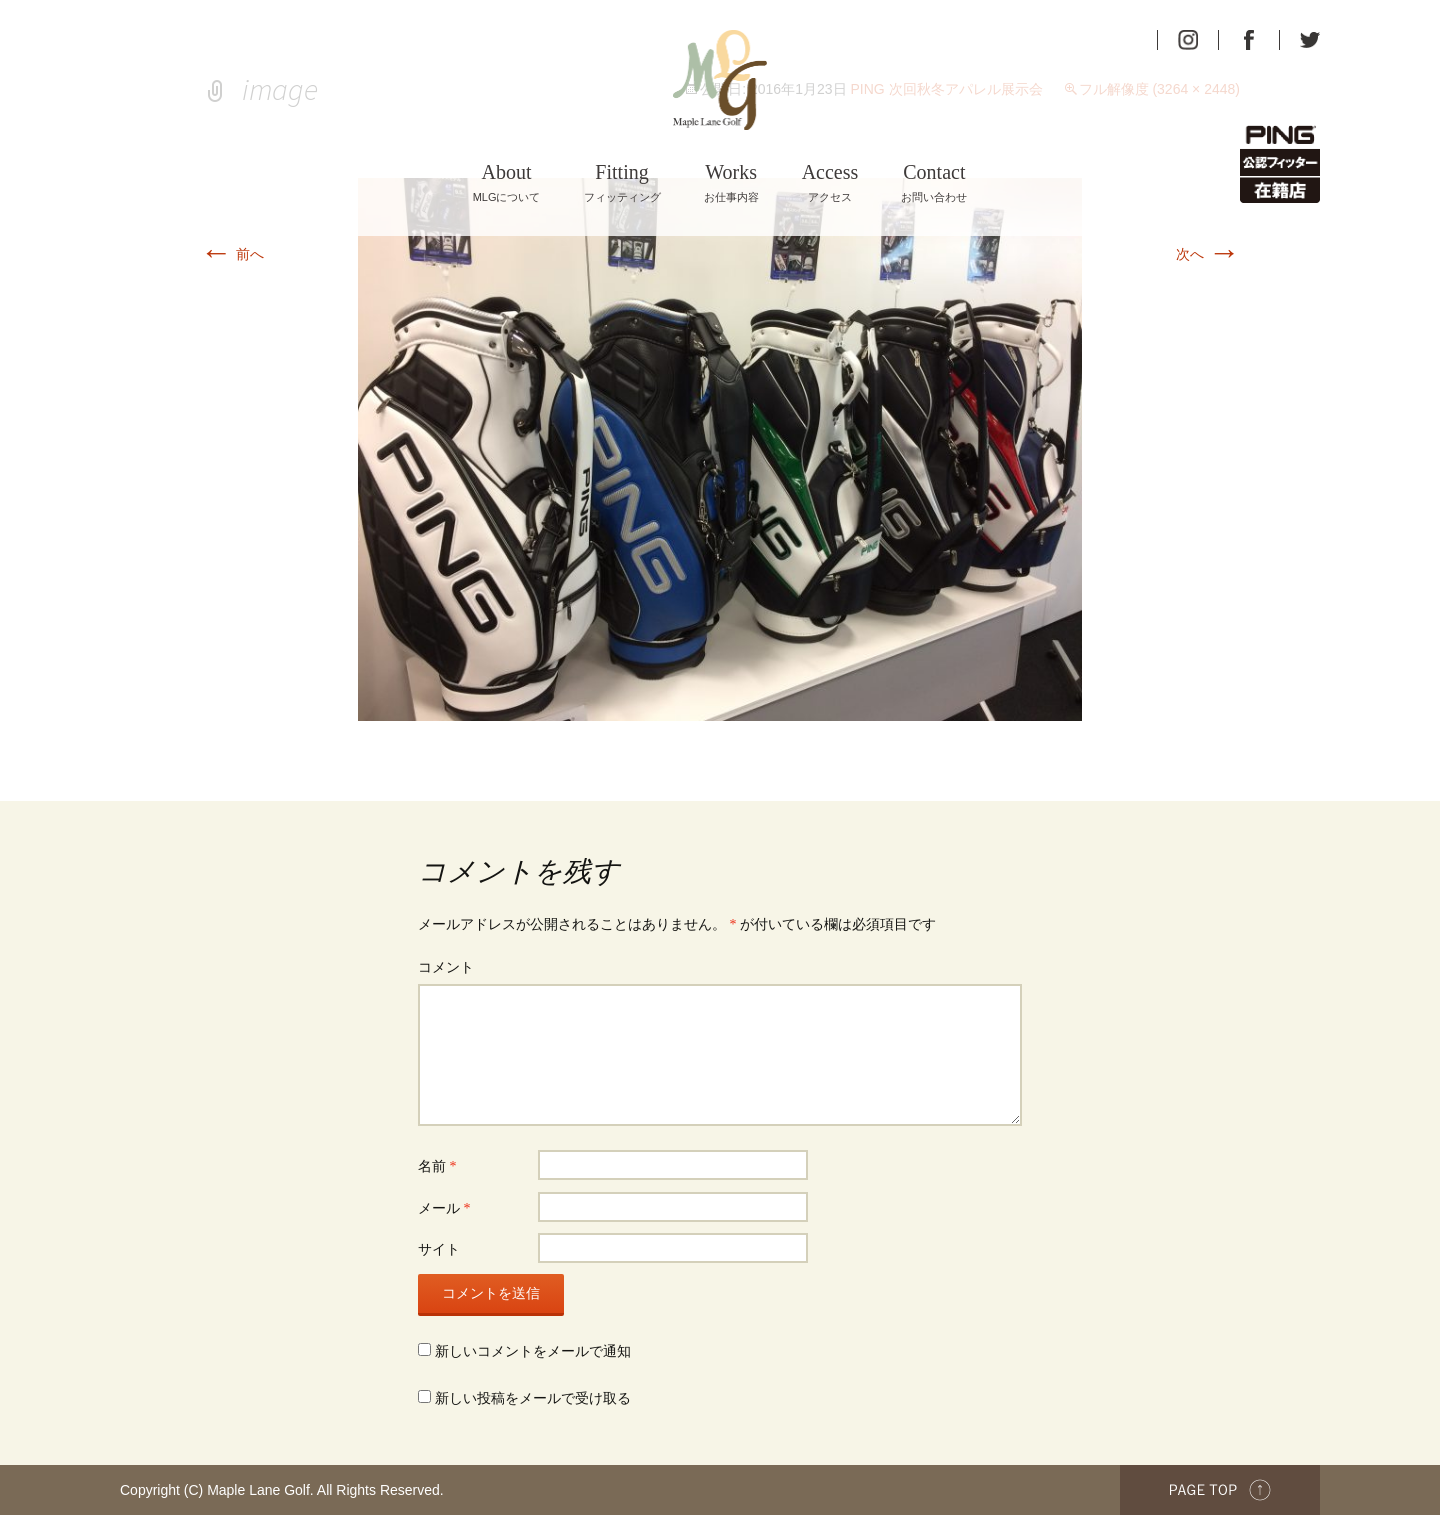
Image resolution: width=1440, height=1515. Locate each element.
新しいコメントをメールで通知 (533, 1351)
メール (444, 1208)
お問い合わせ (934, 182)
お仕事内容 (731, 182)
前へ (232, 254)
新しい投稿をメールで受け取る (533, 1398)
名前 (437, 1166)
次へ (1208, 254)
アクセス (830, 182)
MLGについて (507, 182)
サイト (439, 1249)
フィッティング (622, 182)
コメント (446, 967)
